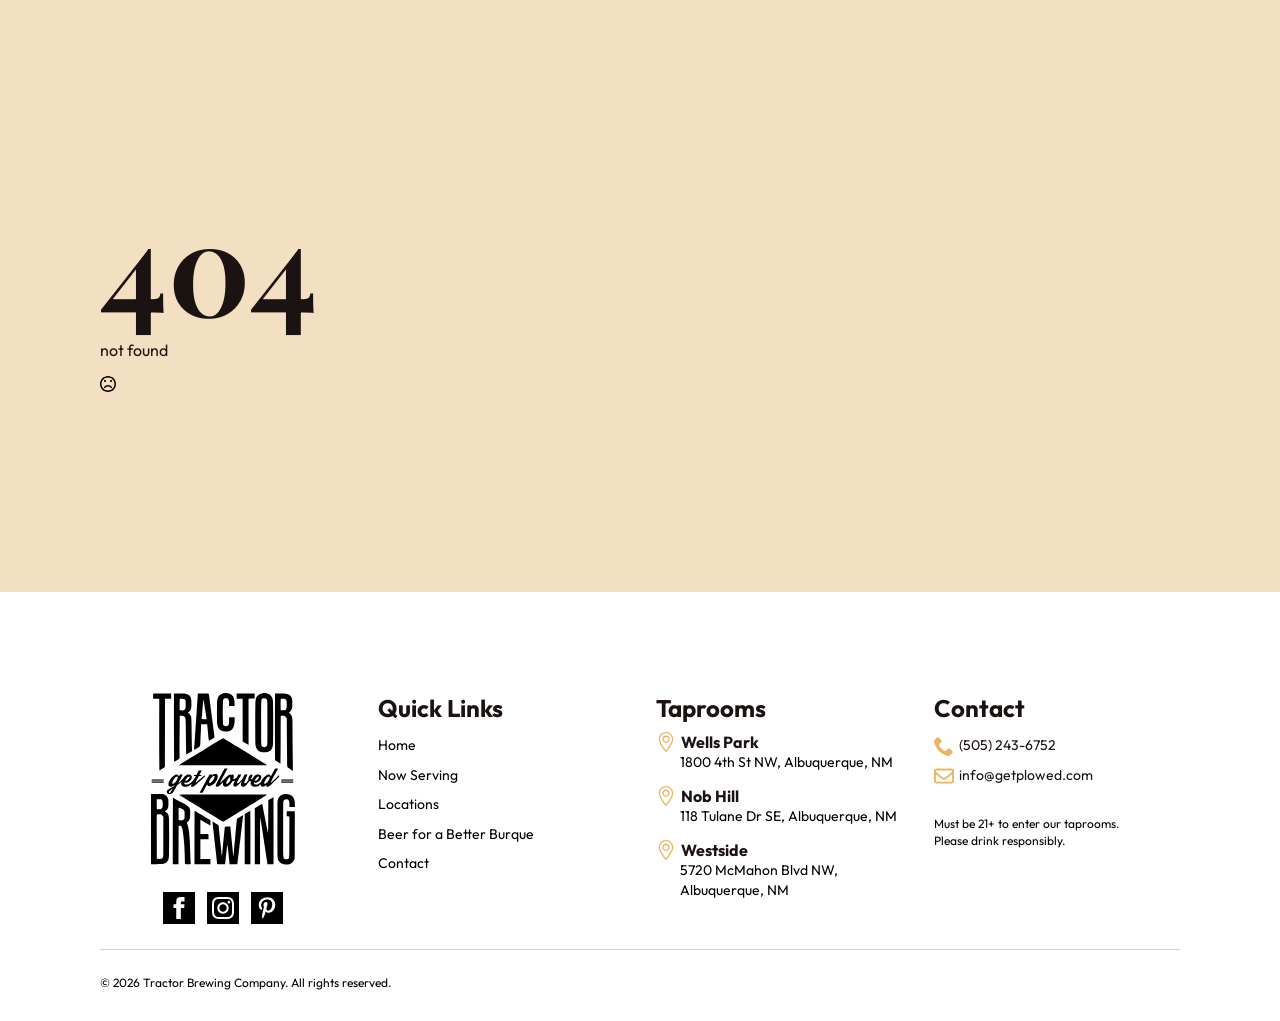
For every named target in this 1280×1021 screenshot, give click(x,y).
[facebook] (179, 908)
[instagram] (223, 908)
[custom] (267, 908)
